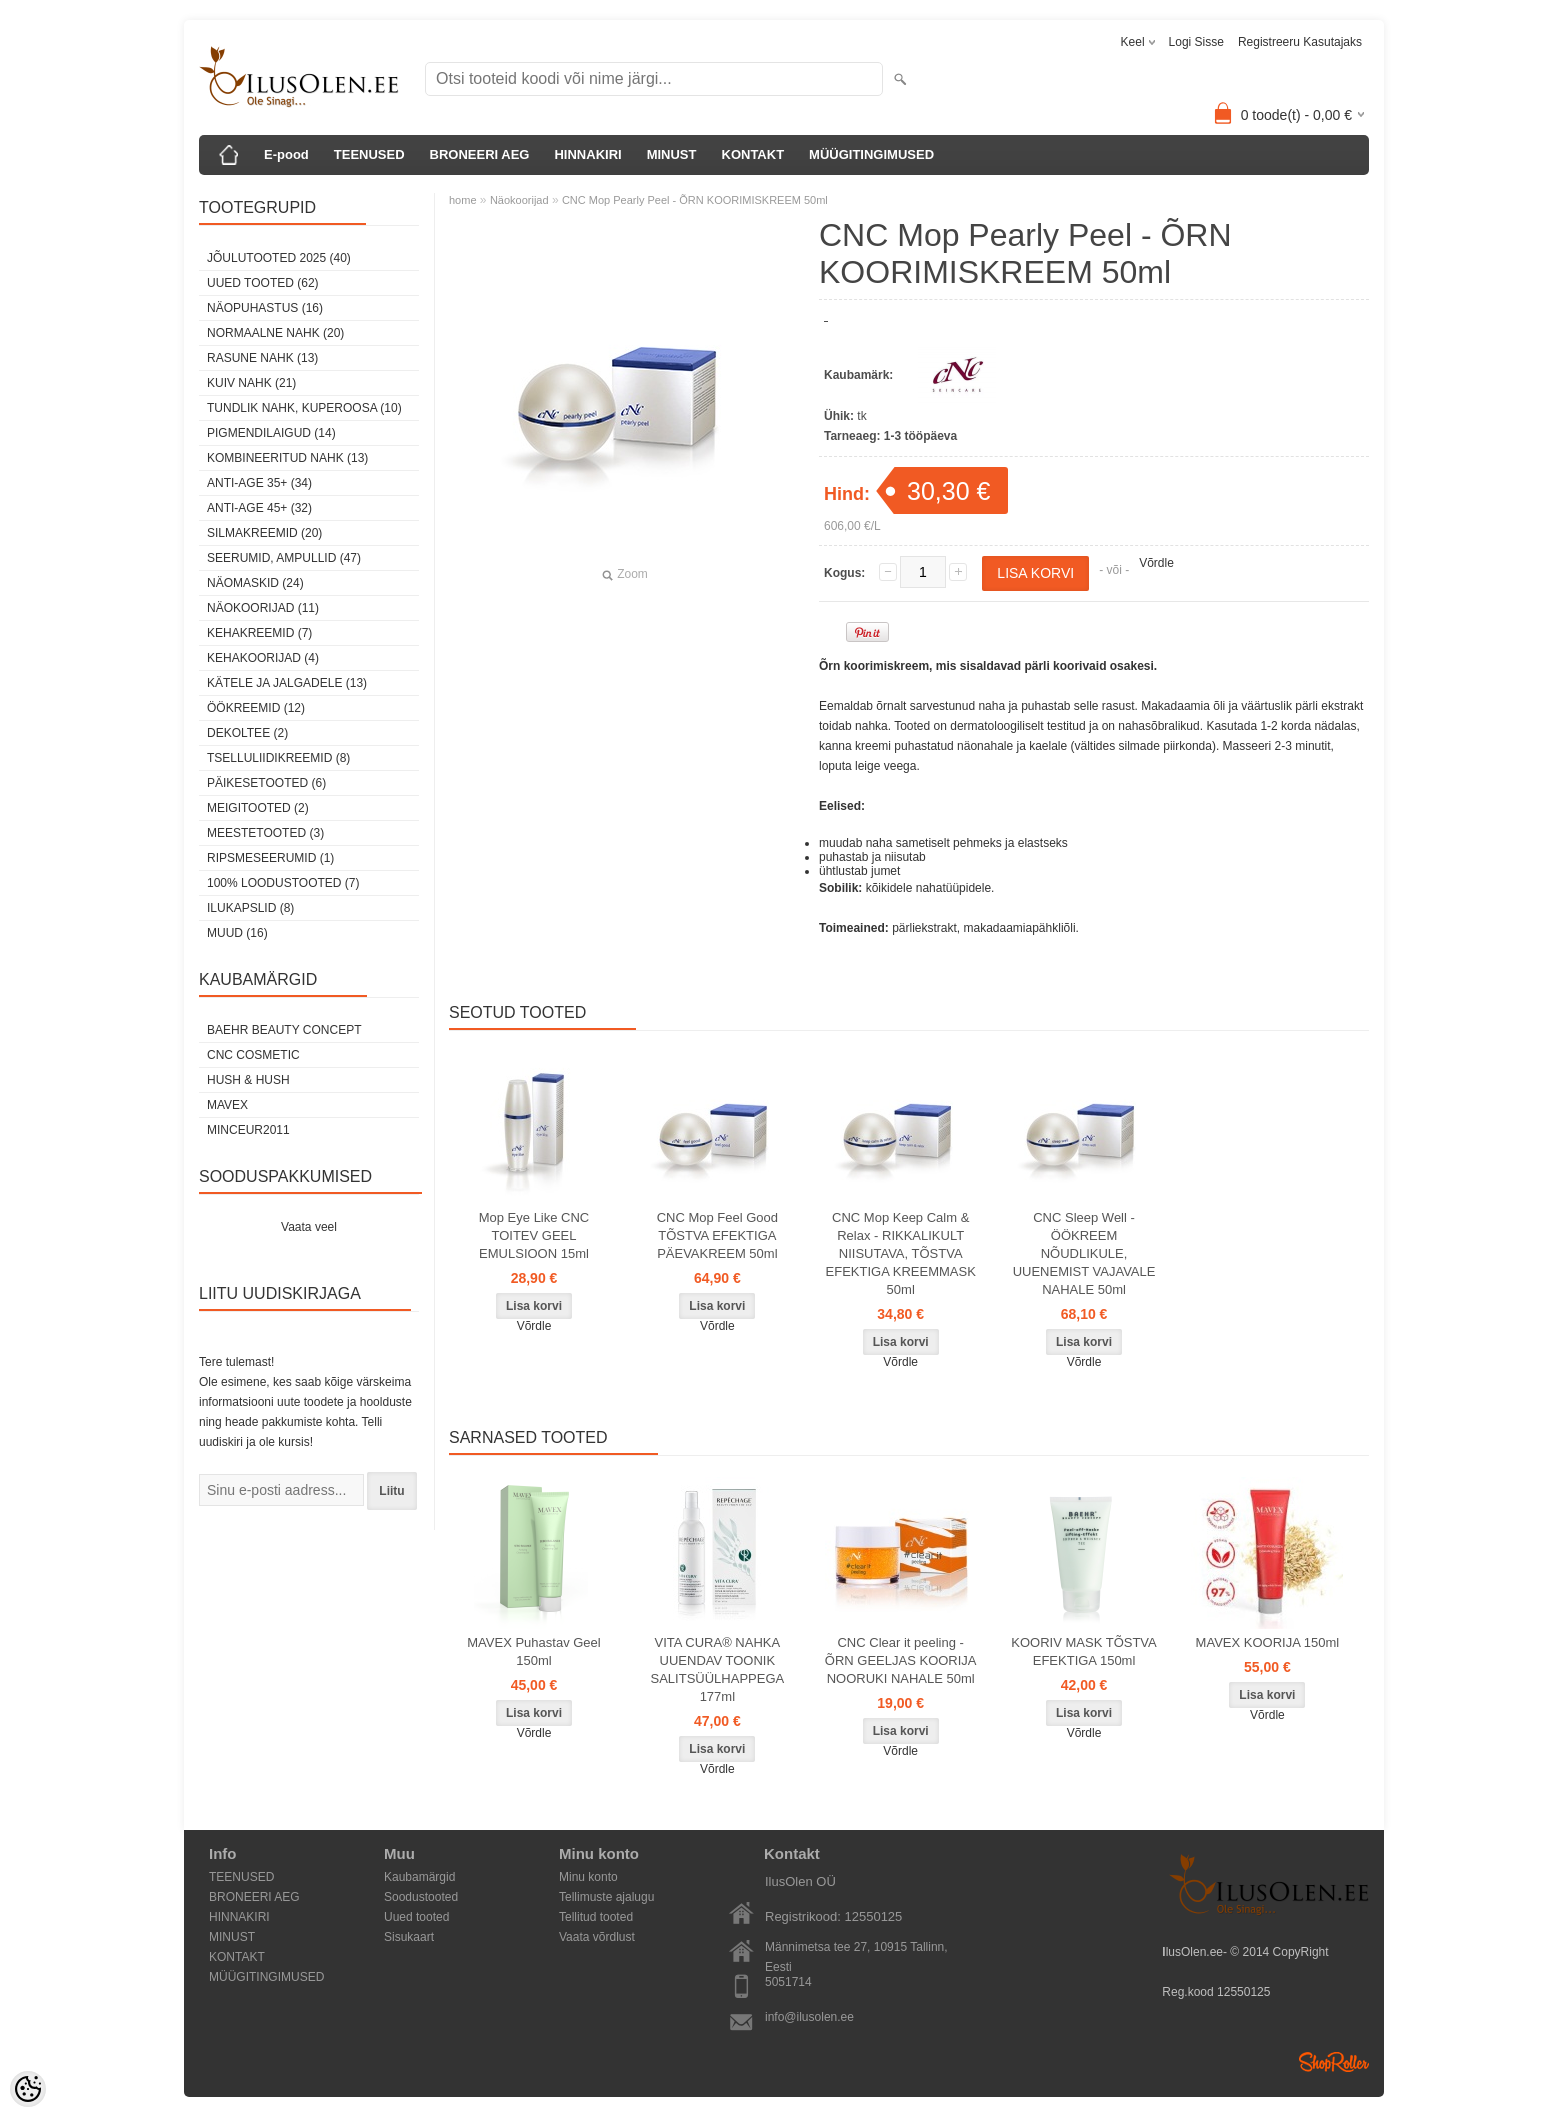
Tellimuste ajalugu (606, 1897)
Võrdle (1156, 563)
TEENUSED (369, 154)
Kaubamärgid (419, 1877)
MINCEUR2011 (248, 1130)
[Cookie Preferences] (28, 2089)
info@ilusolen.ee (809, 2017)
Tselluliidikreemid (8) (278, 758)
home (463, 200)
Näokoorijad (519, 200)
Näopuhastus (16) (265, 308)
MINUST (672, 154)
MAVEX (227, 1105)
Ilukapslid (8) (250, 908)
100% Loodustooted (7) (283, 883)
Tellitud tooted (596, 1917)
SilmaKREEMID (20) (264, 533)
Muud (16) (237, 933)
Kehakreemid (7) (259, 633)
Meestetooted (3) (265, 833)
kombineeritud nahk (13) (287, 458)
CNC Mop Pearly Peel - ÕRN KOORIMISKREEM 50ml (695, 200)
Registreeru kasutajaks (1300, 42)
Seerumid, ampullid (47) (284, 558)
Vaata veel (309, 1227)
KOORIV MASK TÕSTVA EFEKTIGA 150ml (1083, 1651)
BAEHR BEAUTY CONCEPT (284, 1030)
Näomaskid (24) (255, 583)
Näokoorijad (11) (263, 608)
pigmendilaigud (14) (271, 433)
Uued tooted (416, 1917)
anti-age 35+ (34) (259, 483)
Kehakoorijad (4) (263, 658)
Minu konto (588, 1877)
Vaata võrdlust (597, 1937)
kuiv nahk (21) (251, 383)
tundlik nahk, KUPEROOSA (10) (304, 408)
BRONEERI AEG (480, 154)
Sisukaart (409, 1937)
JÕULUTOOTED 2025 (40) (279, 258)
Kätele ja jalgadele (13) (287, 683)
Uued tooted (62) (263, 283)
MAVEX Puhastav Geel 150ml (533, 1651)
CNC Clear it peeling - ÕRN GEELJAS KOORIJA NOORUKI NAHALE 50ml (901, 1660)
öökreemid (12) (256, 708)
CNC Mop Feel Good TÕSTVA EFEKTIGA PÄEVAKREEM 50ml (717, 1235)
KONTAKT (753, 154)
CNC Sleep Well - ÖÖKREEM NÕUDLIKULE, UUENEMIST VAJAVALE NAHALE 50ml (1084, 1253)
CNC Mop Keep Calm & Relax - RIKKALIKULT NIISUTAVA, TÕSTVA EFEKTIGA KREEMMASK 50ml (901, 1253)
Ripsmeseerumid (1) (270, 858)
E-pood (286, 154)
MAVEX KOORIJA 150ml (1268, 1642)
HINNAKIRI (587, 154)
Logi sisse (1196, 42)
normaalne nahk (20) (275, 333)
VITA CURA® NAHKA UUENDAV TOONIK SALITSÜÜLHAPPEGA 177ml (718, 1669)
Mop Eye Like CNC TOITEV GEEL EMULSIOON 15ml (534, 1235)
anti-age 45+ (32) (259, 508)
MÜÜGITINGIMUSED (871, 154)
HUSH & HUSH (248, 1080)
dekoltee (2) (247, 733)
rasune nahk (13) (262, 358)
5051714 (788, 1982)
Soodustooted (421, 1897)
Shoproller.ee (1334, 2062)
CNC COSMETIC (253, 1055)
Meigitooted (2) (258, 808)
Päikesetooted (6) (266, 783)
